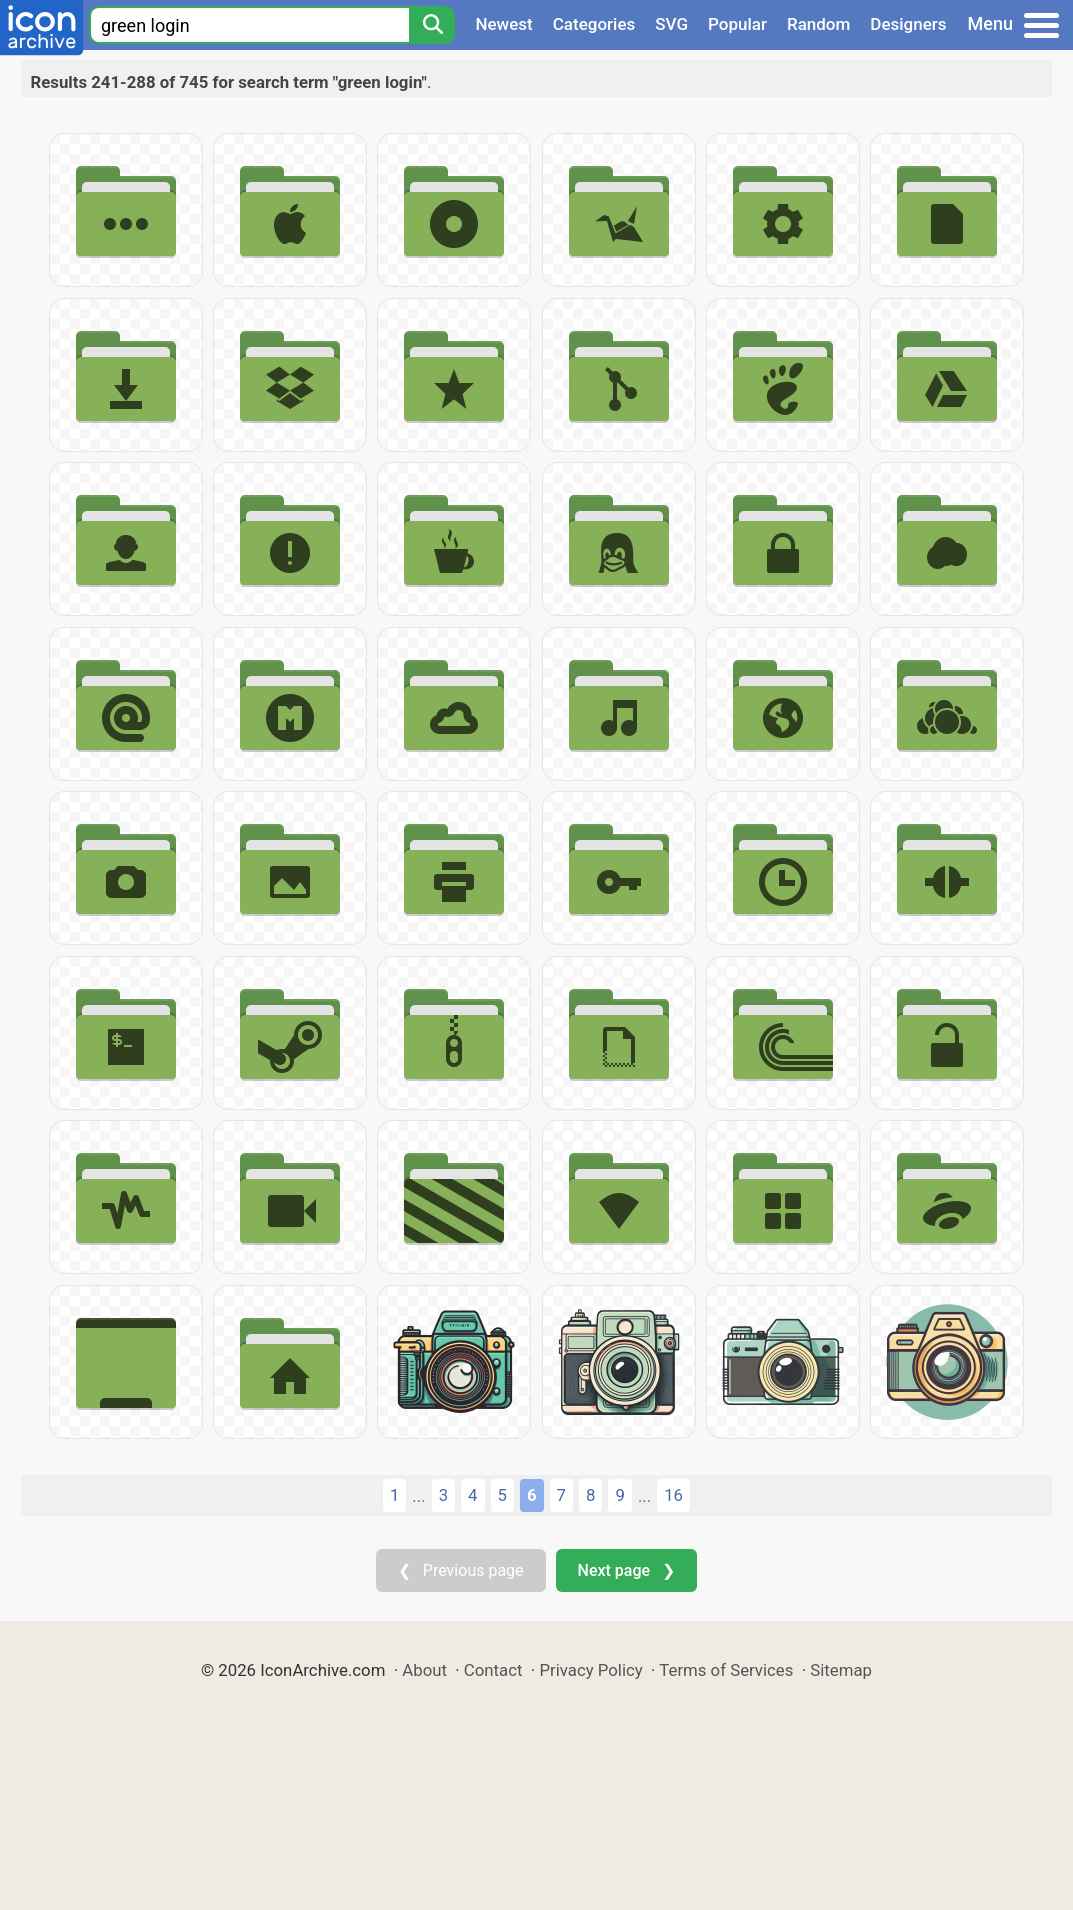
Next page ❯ (626, 1570)
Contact (493, 1670)
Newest (503, 24)
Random (818, 24)
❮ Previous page (461, 1570)
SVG (671, 24)
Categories (594, 24)
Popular (737, 24)
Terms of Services (726, 1670)
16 (673, 1495)
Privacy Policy (590, 1670)
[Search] (432, 25)
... (418, 1496)
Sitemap (841, 1670)
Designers (908, 24)
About (424, 1670)
